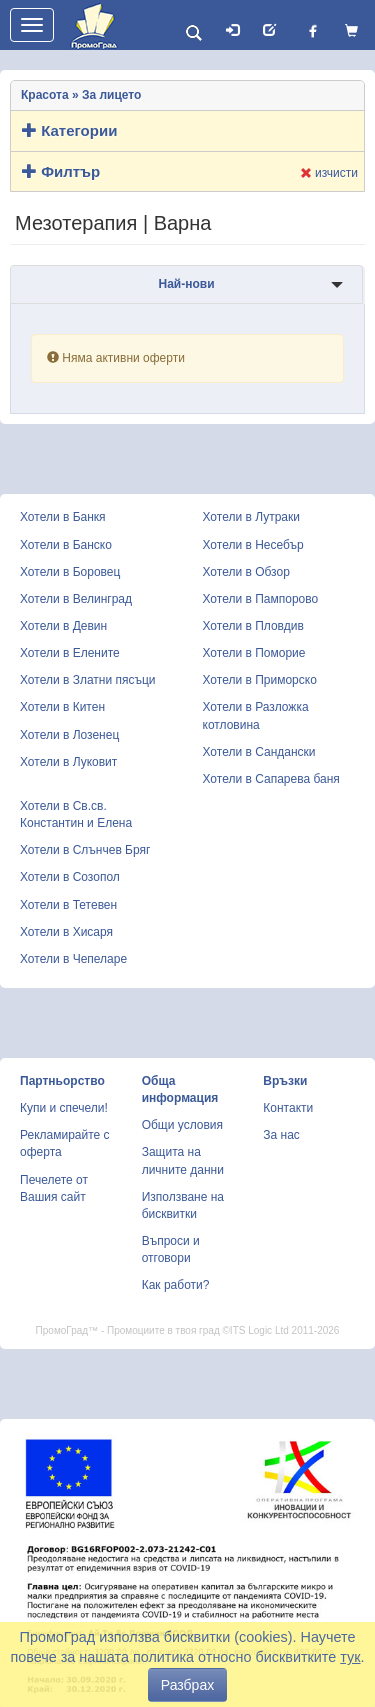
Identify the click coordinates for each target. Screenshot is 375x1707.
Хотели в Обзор (246, 572)
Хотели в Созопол (70, 877)
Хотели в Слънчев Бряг (85, 850)
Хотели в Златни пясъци (88, 680)
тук (350, 1657)
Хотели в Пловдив (253, 626)
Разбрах (187, 1685)
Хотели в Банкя (63, 517)
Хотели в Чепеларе (73, 959)
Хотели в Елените (70, 653)
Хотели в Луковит (68, 762)
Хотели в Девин (63, 626)
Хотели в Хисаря (66, 932)
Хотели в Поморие (254, 653)
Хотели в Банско (66, 545)
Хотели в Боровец (70, 572)
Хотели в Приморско (260, 680)
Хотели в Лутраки (251, 517)
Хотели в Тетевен (68, 905)
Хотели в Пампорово (261, 599)
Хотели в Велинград (76, 599)
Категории (69, 130)
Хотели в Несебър (253, 545)
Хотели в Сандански (259, 752)
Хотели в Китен (62, 707)
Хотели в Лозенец (69, 735)
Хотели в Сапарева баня (271, 779)
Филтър (61, 171)
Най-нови (186, 284)
